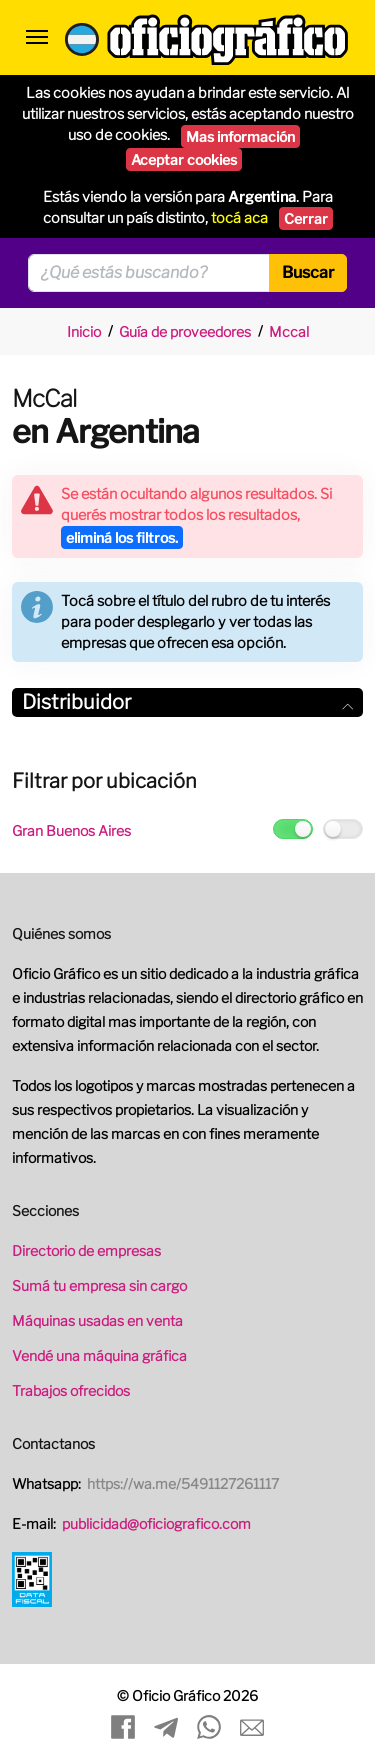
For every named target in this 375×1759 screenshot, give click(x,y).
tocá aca (239, 218)
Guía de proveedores (185, 331)
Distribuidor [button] (187, 702)
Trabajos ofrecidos (71, 1390)
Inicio (84, 331)
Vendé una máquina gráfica (99, 1355)
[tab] (187, 702)
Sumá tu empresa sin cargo (99, 1285)
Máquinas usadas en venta (97, 1320)
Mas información (240, 136)
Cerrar (306, 218)
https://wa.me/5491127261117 (183, 1483)
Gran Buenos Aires (71, 830)
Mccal (289, 331)
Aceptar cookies (184, 159)
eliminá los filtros (122, 537)
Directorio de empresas (86, 1250)
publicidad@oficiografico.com (156, 1523)
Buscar (308, 272)
